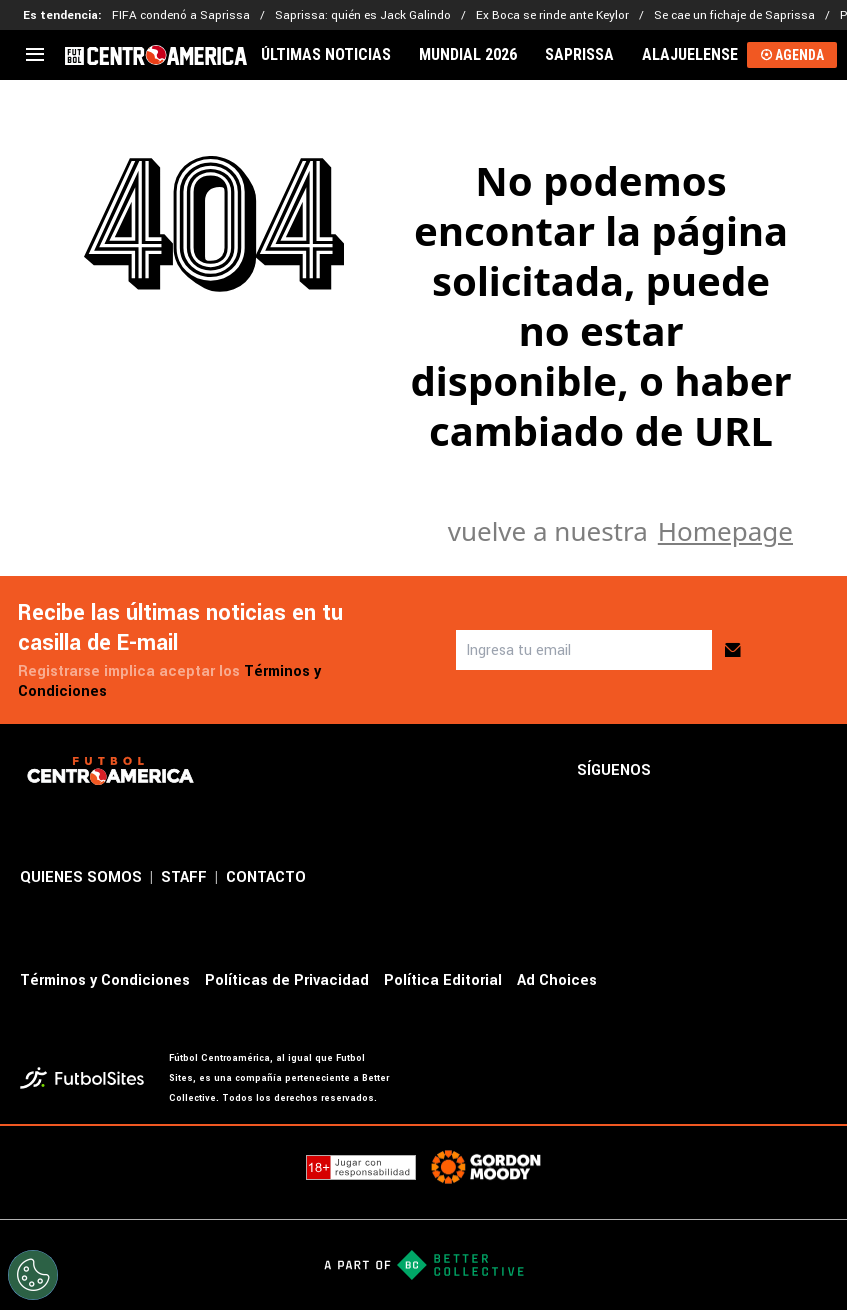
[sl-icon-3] (771, 771)
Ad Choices (557, 980)
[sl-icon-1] (683, 771)
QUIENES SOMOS (81, 877)
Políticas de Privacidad (287, 980)
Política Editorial (443, 980)
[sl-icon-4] (815, 771)
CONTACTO (266, 877)
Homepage (725, 531)
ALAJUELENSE (690, 55)
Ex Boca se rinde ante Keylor (552, 15)
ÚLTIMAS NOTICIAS (326, 55)
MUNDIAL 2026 (468, 55)
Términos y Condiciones (105, 980)
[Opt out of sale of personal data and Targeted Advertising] (33, 1275)
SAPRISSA (579, 55)
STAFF (184, 877)
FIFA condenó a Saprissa (181, 15)
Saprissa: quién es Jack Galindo (363, 15)
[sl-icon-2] (727, 771)
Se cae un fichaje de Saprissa (734, 15)
